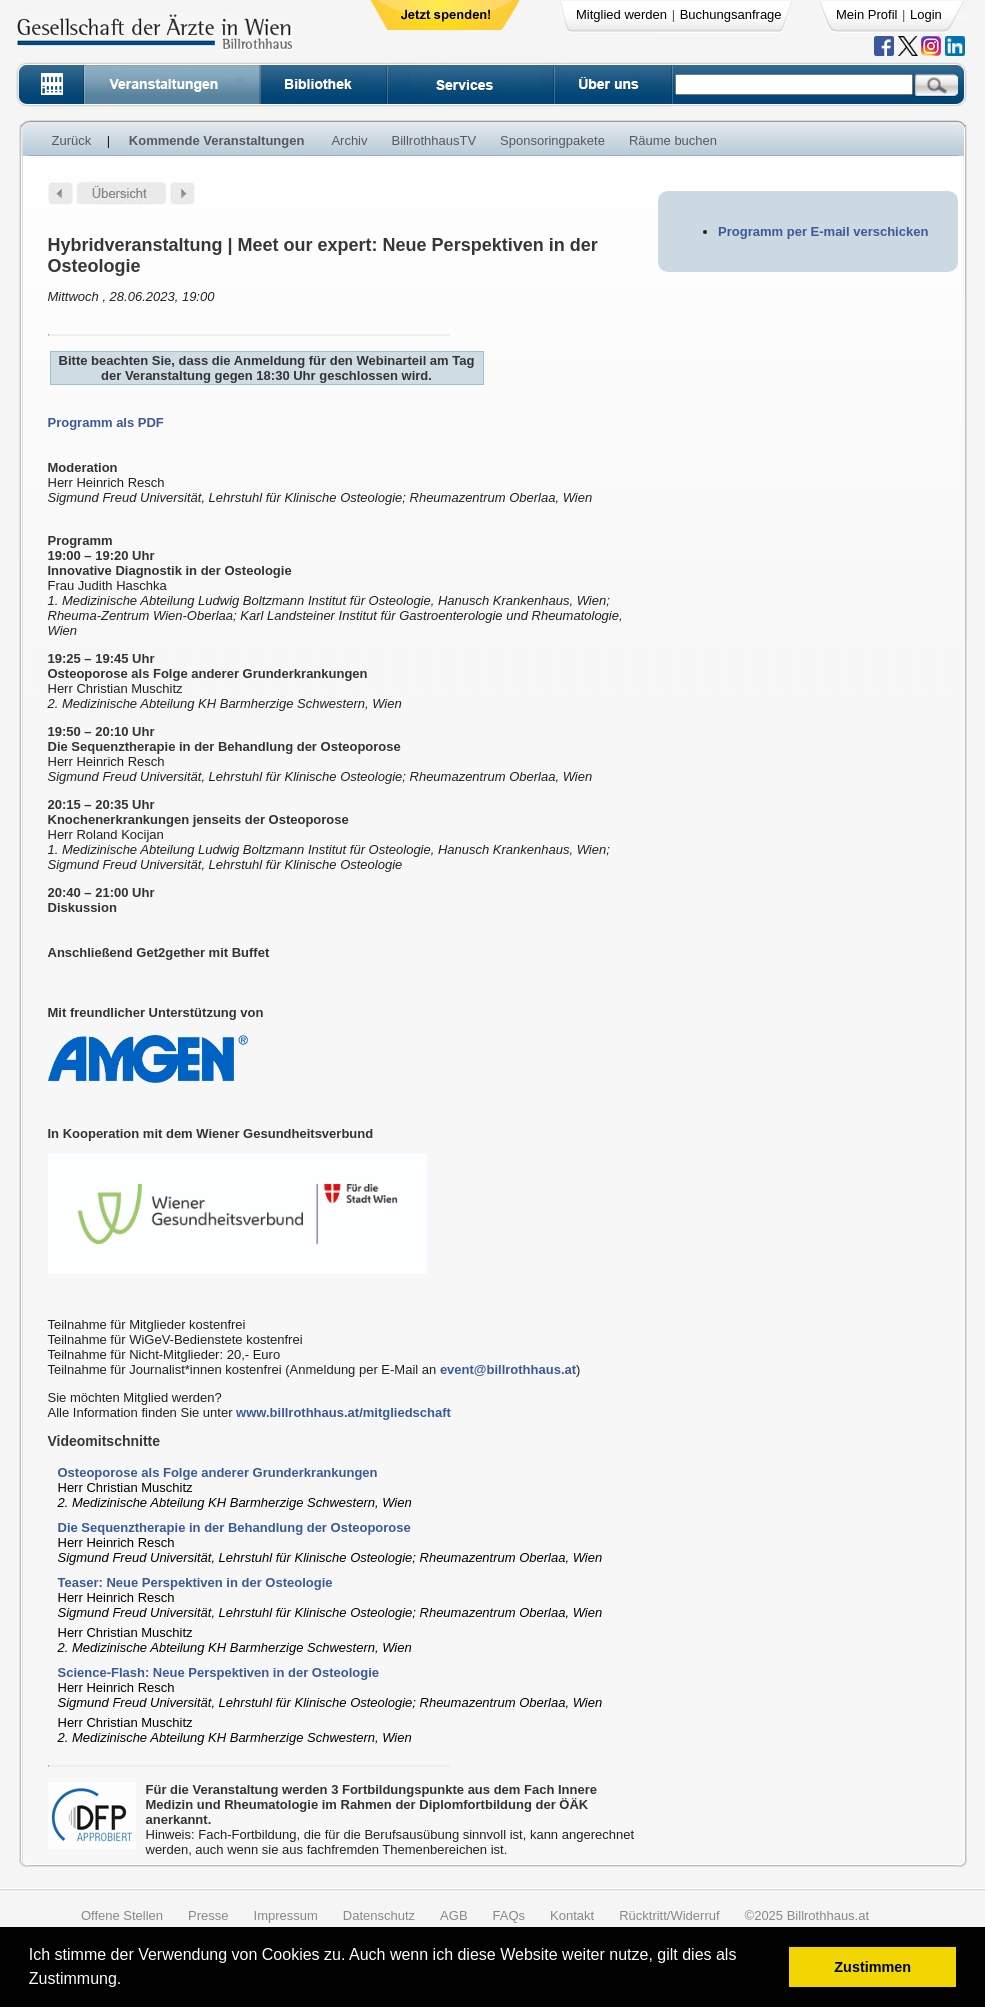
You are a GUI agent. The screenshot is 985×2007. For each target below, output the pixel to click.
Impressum (286, 1915)
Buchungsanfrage (731, 14)
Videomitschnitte (104, 1441)
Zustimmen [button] (872, 1967)
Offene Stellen (122, 1915)
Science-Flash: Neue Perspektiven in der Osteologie (219, 1672)
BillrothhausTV (434, 140)
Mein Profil (866, 14)
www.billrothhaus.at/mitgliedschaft (343, 1412)
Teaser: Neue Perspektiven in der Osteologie (195, 1582)
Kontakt (572, 1915)
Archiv (349, 140)
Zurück (72, 140)
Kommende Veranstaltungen (217, 140)
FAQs (509, 1915)
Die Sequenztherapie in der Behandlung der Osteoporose (234, 1527)
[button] (128, 1981)
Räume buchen (673, 140)
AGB (453, 1915)
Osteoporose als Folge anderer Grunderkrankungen (218, 1472)
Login (926, 14)
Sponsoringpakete (552, 140)
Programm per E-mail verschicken (823, 231)
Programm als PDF (106, 422)
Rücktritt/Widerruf (669, 1915)
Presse (208, 1915)
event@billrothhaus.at (508, 1369)
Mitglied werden (621, 14)
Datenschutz (379, 1915)
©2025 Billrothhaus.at (807, 1915)
